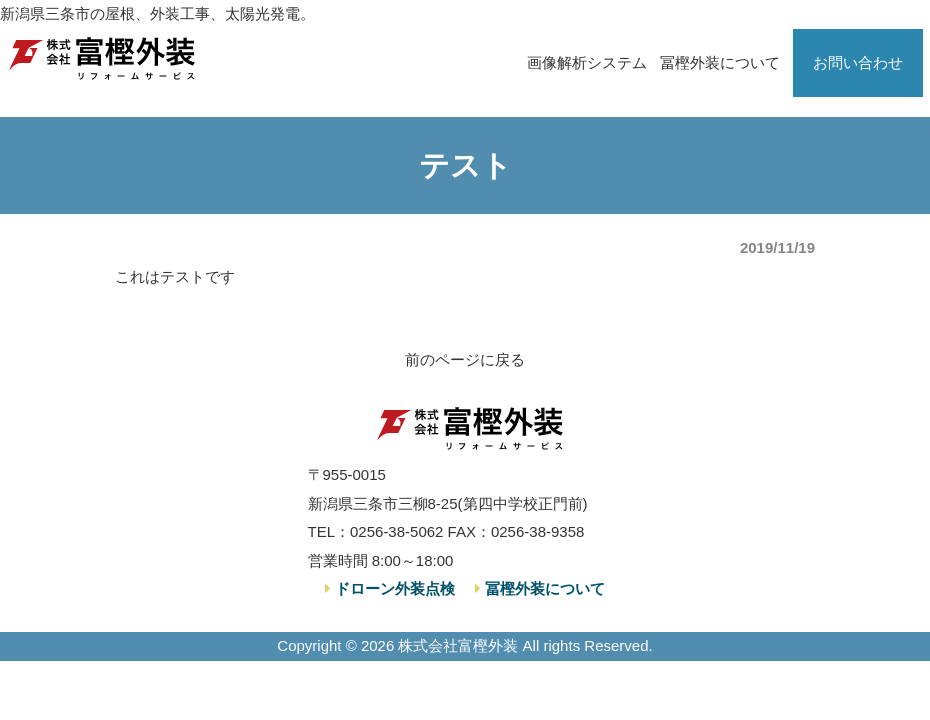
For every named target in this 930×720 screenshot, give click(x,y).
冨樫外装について (720, 62)
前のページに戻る (465, 359)
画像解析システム (587, 62)
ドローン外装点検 (393, 588)
